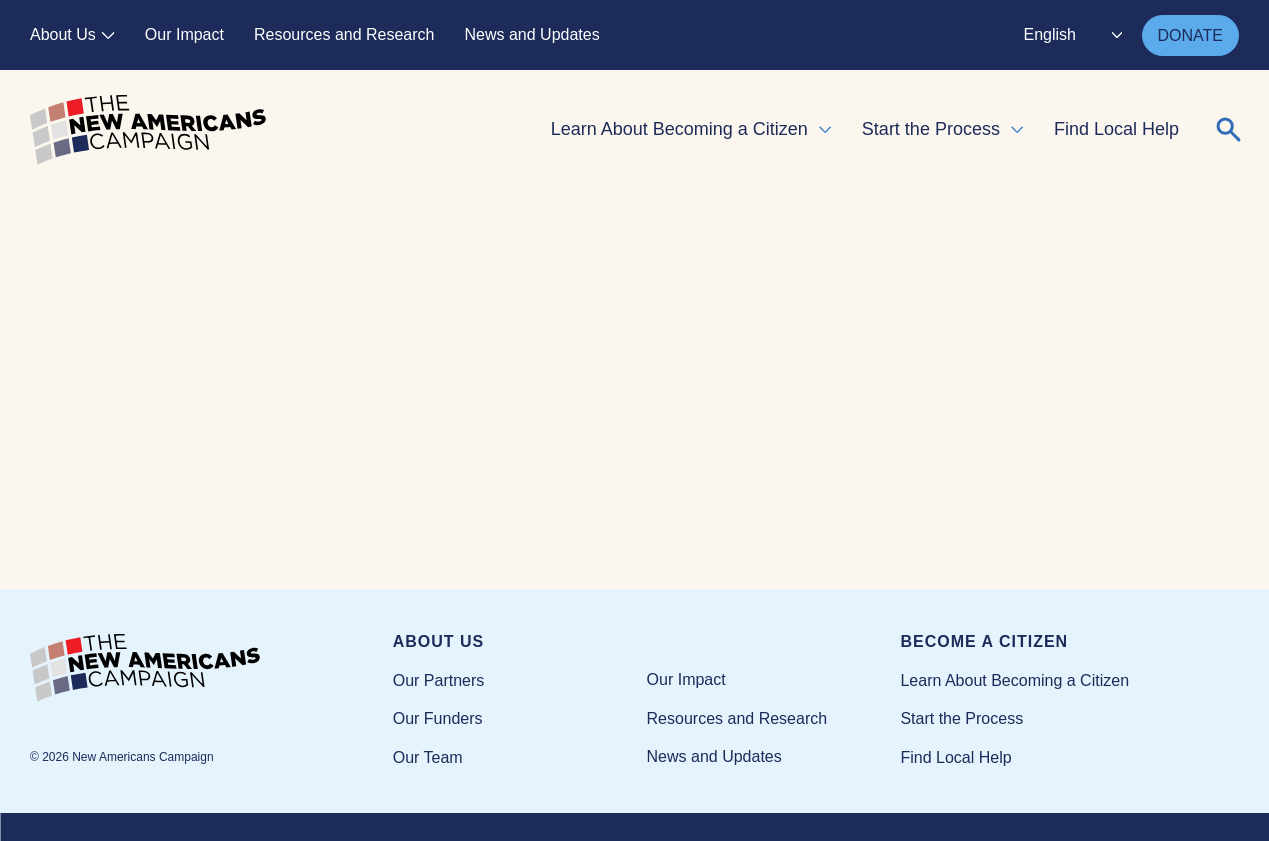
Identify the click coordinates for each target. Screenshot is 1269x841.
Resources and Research (344, 34)
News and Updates (532, 34)
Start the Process (931, 129)
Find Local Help (1116, 129)
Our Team (428, 757)
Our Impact (184, 34)
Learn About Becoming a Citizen (679, 129)
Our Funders (438, 718)
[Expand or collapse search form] (1229, 130)
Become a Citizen (984, 641)
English (1050, 34)
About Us (63, 34)
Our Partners (439, 680)
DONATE (1190, 35)
